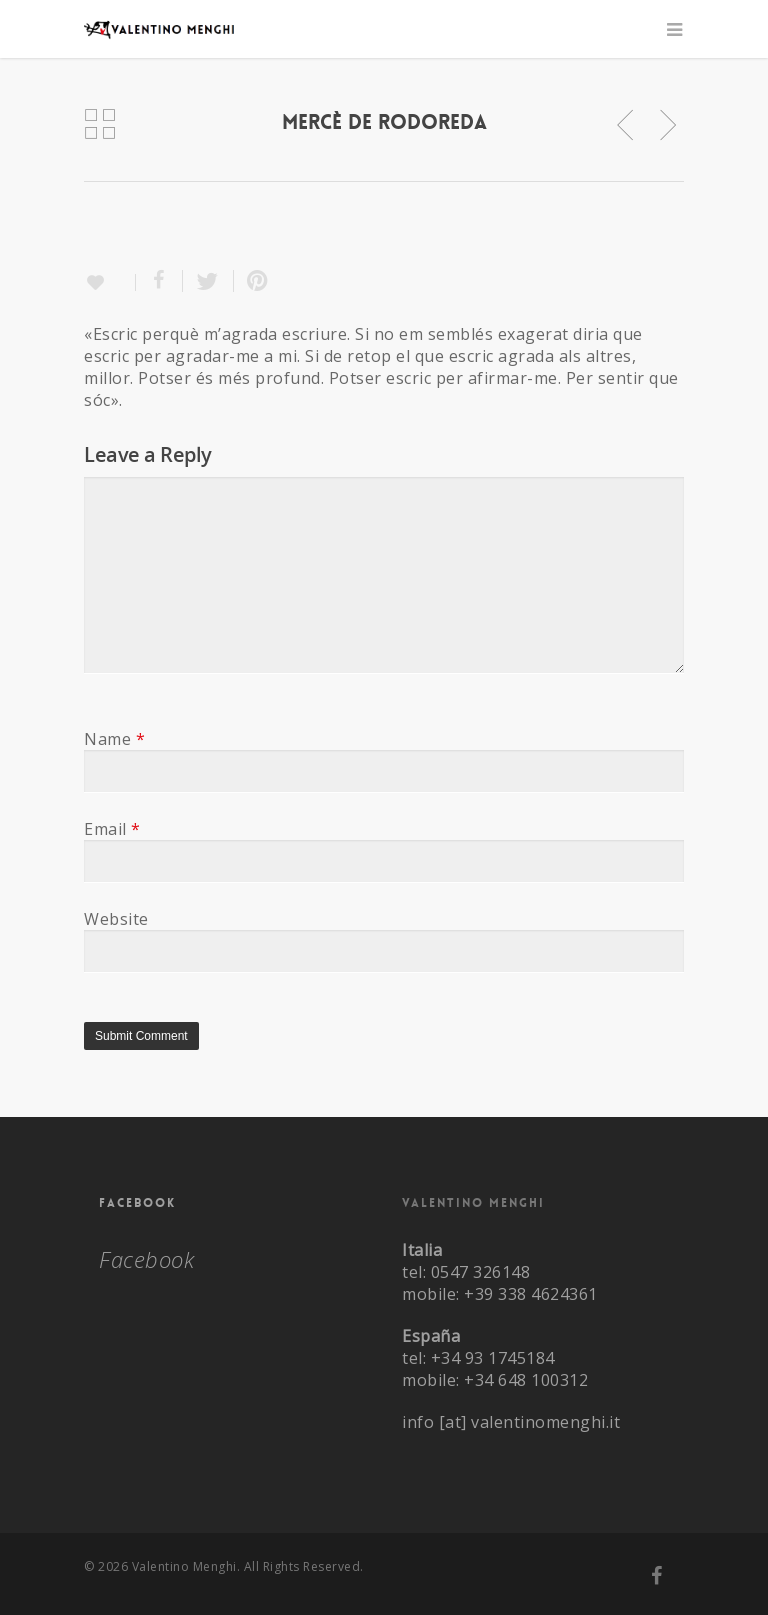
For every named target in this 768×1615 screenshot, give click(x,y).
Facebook (137, 1203)
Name (114, 739)
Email (112, 829)
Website (116, 919)
